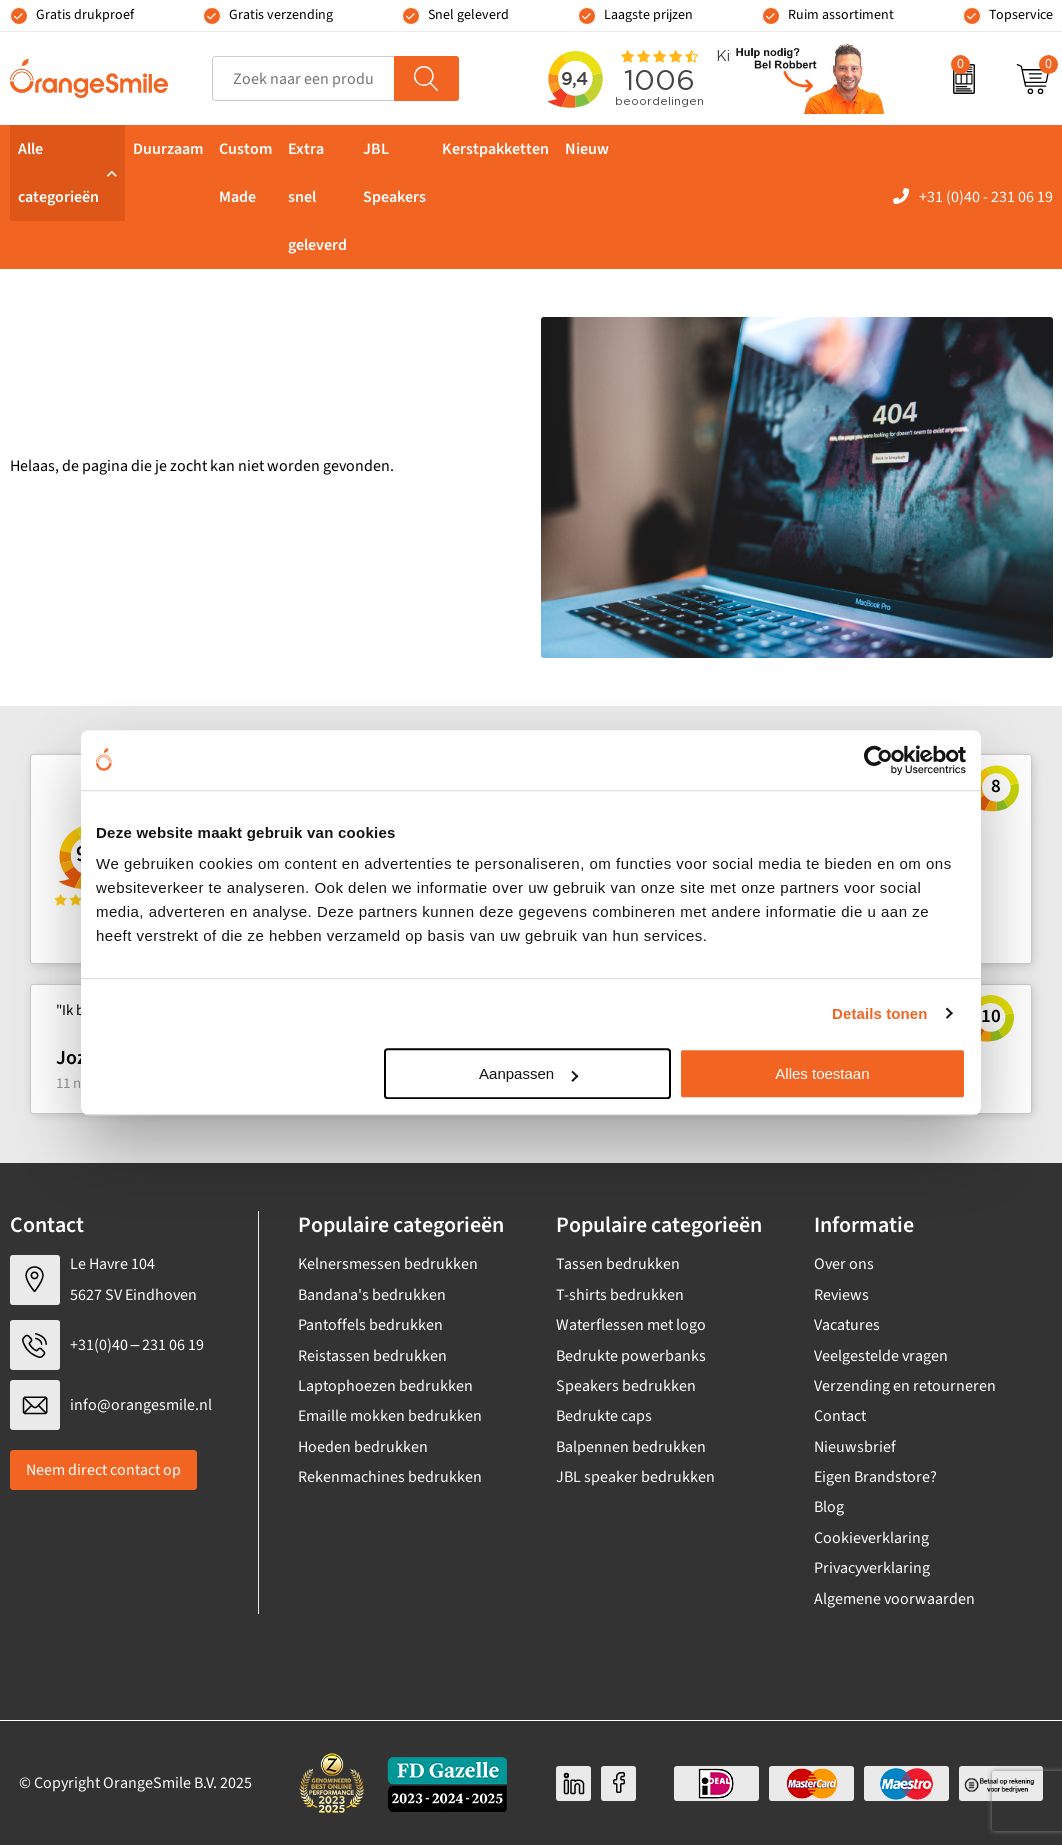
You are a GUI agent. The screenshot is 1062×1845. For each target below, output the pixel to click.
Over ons (844, 1264)
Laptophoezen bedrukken (385, 1386)
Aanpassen (528, 1073)
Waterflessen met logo (631, 1325)
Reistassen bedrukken (372, 1356)
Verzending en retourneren (905, 1386)
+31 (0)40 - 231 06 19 (986, 197)
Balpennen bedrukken (631, 1447)
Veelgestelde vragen (881, 1356)
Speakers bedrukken (626, 1386)
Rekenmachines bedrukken (390, 1477)
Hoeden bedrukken (363, 1447)
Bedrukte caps (604, 1416)
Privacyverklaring (872, 1568)
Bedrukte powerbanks (631, 1356)
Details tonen (879, 1013)
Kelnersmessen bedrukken (388, 1264)
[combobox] (303, 78)
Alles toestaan (822, 1073)
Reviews (841, 1295)
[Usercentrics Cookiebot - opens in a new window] (878, 760)
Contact (840, 1416)
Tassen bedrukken (618, 1264)
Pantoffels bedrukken (370, 1325)
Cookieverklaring (871, 1538)
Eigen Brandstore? (875, 1477)
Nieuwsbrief (855, 1447)
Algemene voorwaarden (894, 1599)
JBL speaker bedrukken (635, 1477)
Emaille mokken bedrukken (390, 1416)
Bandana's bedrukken (372, 1295)
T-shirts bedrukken (620, 1295)
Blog (829, 1507)
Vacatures (847, 1325)
